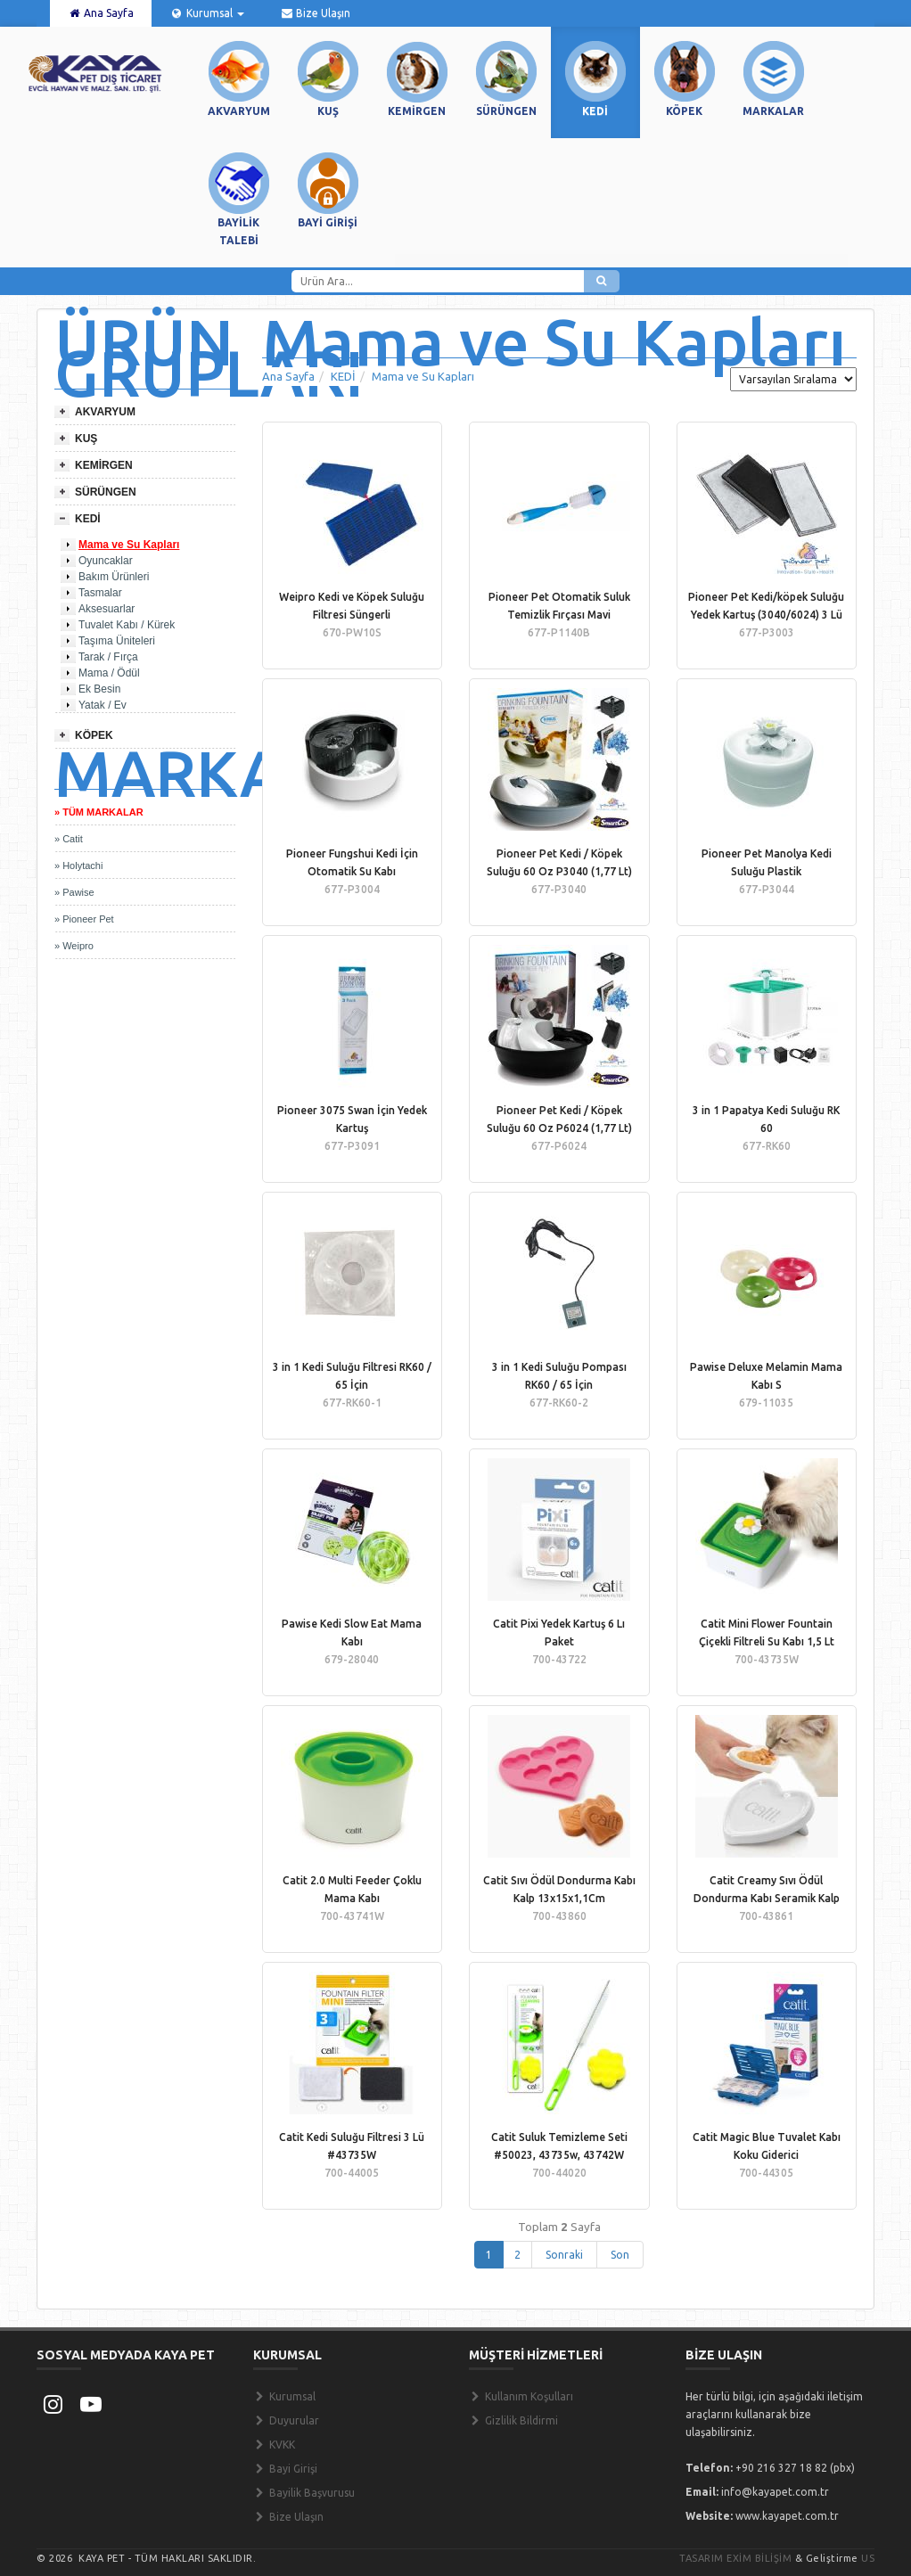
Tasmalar (100, 593)
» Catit (68, 838)
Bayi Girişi (285, 2468)
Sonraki (564, 2254)
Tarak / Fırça (108, 657)
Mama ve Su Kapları (128, 544)
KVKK (274, 2444)
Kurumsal (206, 13)
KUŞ (86, 438)
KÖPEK (94, 735)
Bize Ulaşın (315, 13)
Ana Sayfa (101, 13)
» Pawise (74, 892)
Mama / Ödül (109, 673)
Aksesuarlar (106, 609)
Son (620, 2254)
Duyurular (286, 2420)
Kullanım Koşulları (521, 2396)
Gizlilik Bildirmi (513, 2420)
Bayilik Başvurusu (304, 2492)
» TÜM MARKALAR (99, 812)
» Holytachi (78, 865)
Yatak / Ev (102, 705)
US (867, 2558)
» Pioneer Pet (84, 919)
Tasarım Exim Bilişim (735, 2558)
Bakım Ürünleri (113, 576)
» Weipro (74, 945)
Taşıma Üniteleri (116, 641)
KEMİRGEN (104, 465)
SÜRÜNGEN (105, 492)
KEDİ (88, 519)
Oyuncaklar (105, 560)
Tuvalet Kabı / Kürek (126, 625)
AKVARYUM (105, 412)
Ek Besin (99, 689)
